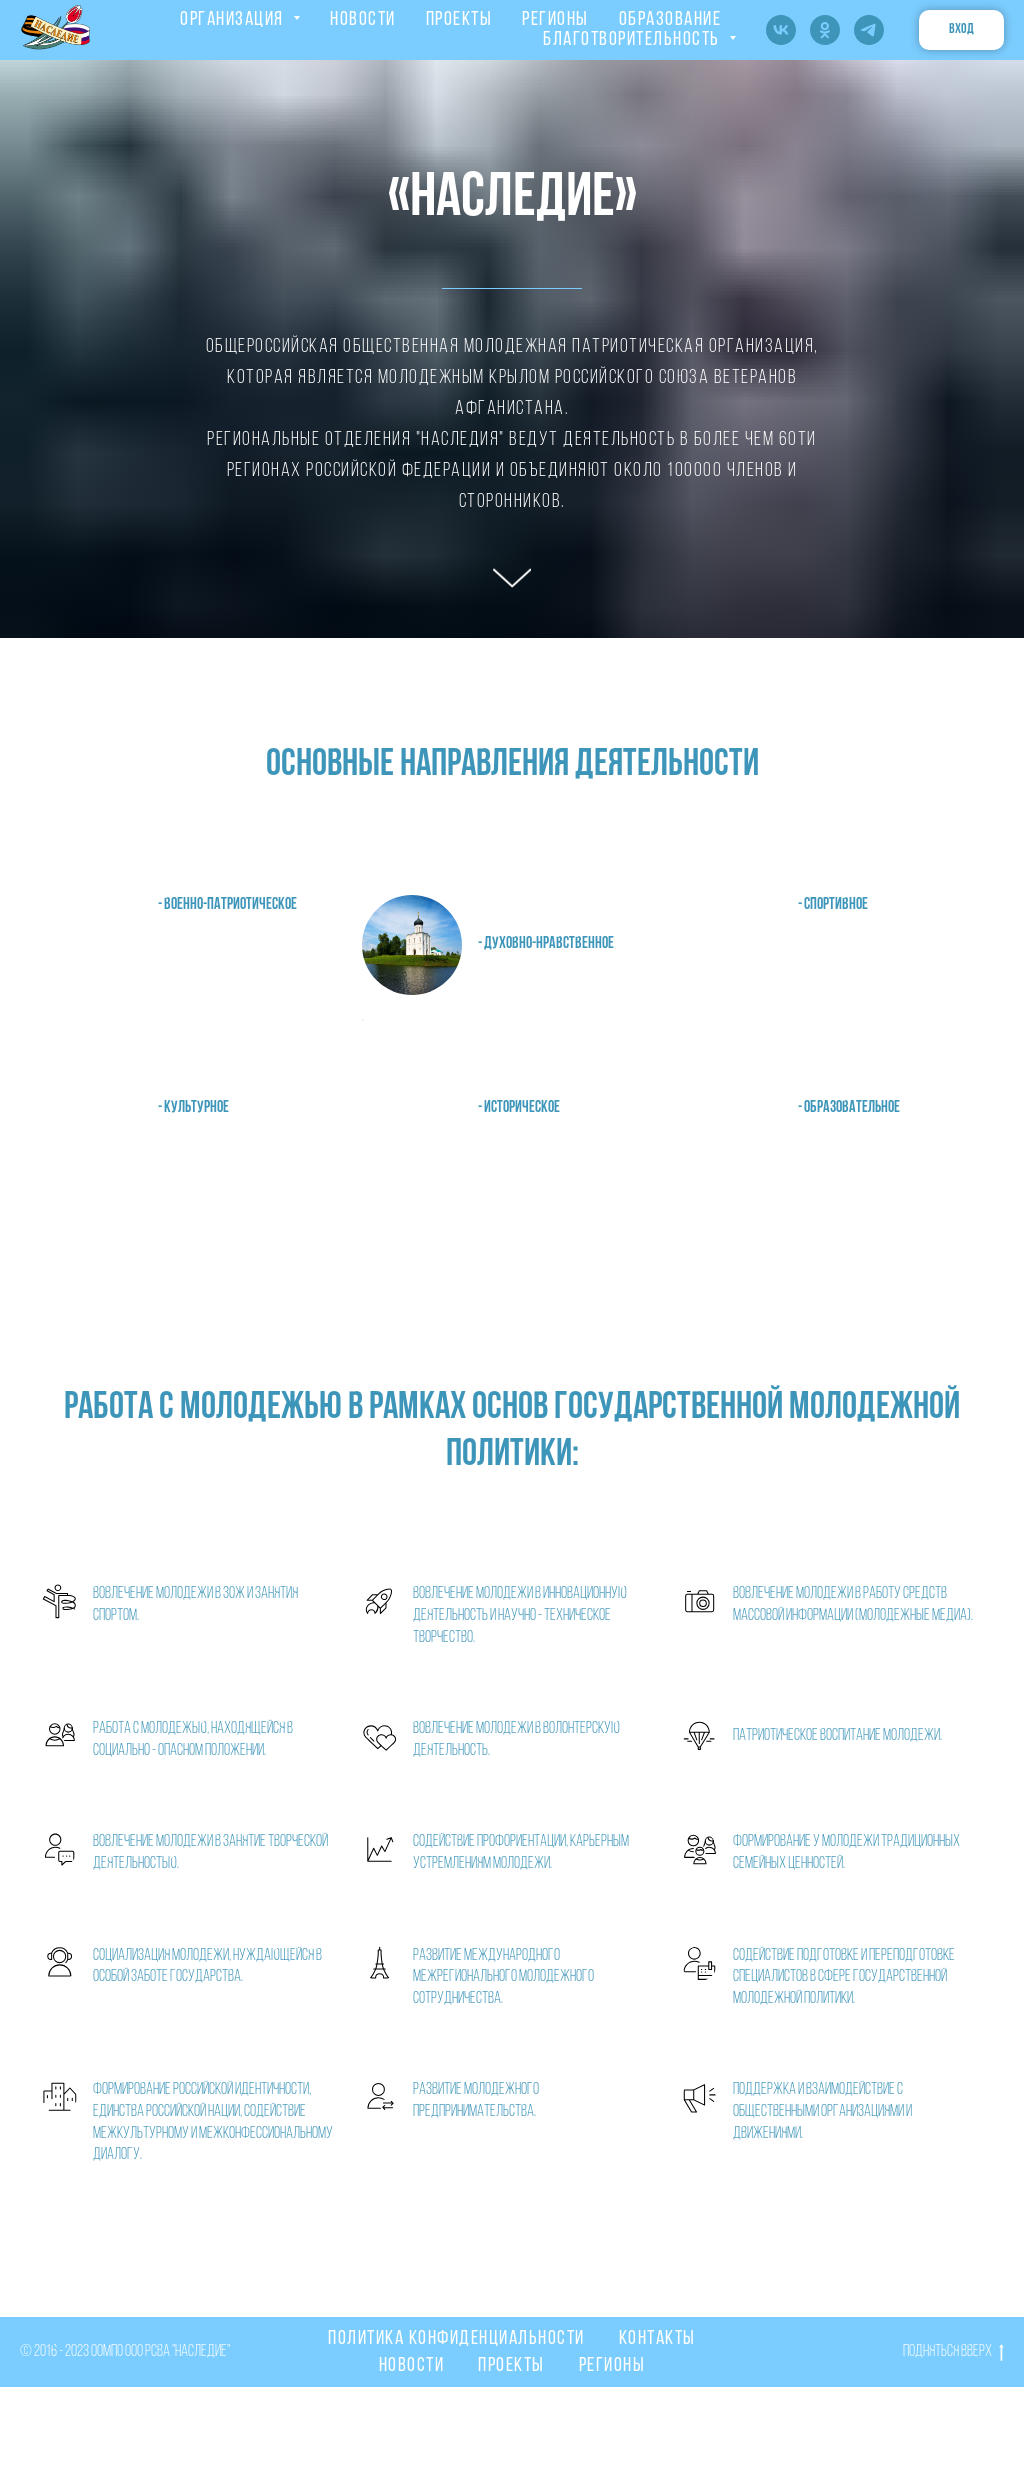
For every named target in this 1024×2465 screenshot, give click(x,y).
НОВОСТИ (363, 20)
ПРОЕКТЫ (459, 20)
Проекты (511, 2366)
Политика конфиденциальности (456, 2339)
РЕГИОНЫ (555, 20)
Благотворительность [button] (633, 40)
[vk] (781, 30)
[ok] (825, 30)
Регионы (612, 2366)
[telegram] (869, 30)
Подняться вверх (953, 2354)
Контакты (657, 2339)
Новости (412, 2366)
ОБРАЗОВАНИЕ (670, 20)
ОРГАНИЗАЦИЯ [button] (234, 20)
